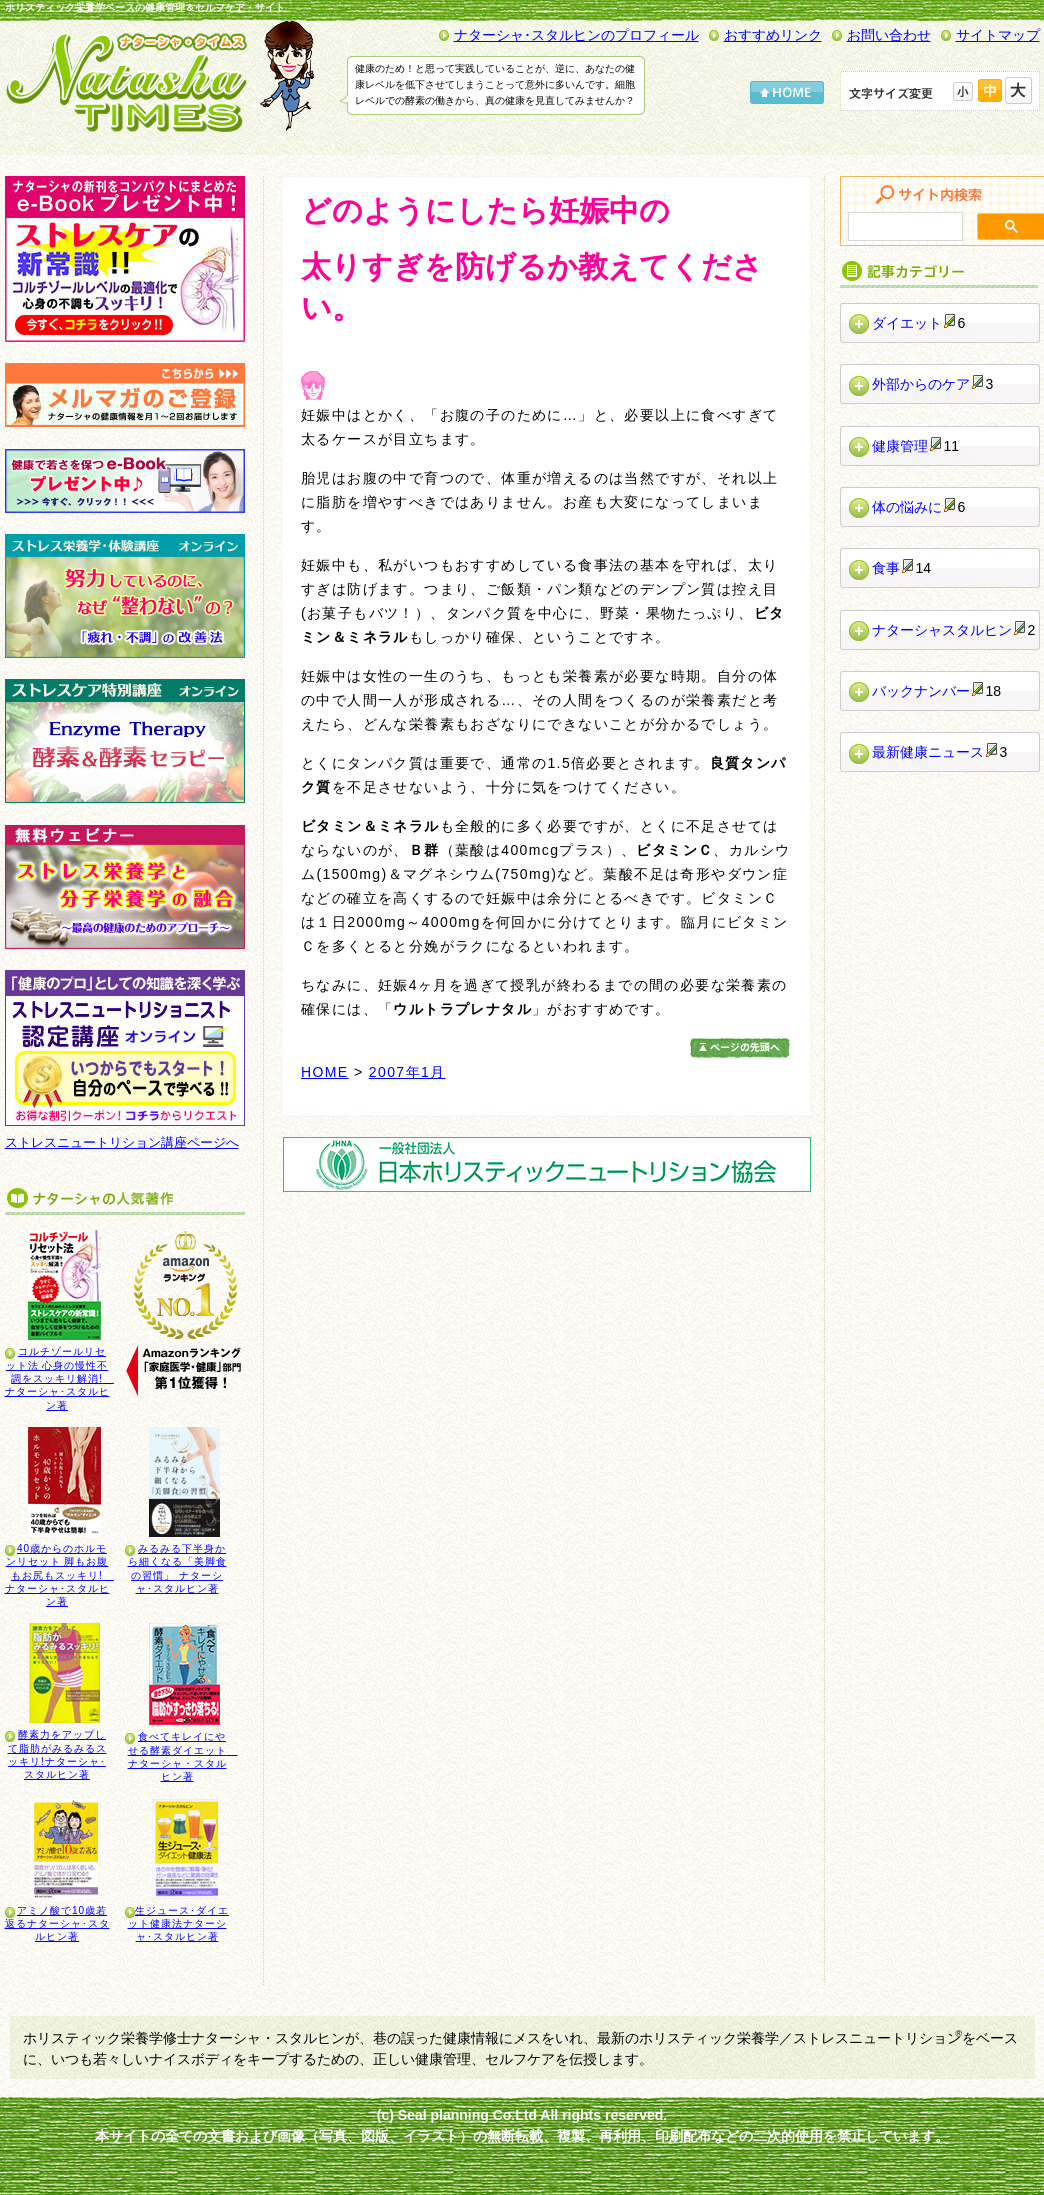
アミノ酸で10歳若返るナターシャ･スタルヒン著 (57, 1924)
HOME (325, 1072)
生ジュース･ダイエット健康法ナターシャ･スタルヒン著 (179, 1924)
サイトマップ (998, 35)
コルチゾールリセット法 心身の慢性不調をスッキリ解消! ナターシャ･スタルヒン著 (59, 1378)
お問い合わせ (889, 35)
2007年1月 (407, 1072)
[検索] (903, 227)
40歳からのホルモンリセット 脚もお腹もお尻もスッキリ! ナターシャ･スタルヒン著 (59, 1575)
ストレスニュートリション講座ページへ (122, 1142)
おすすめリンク (773, 35)
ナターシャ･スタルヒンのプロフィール (576, 35)
